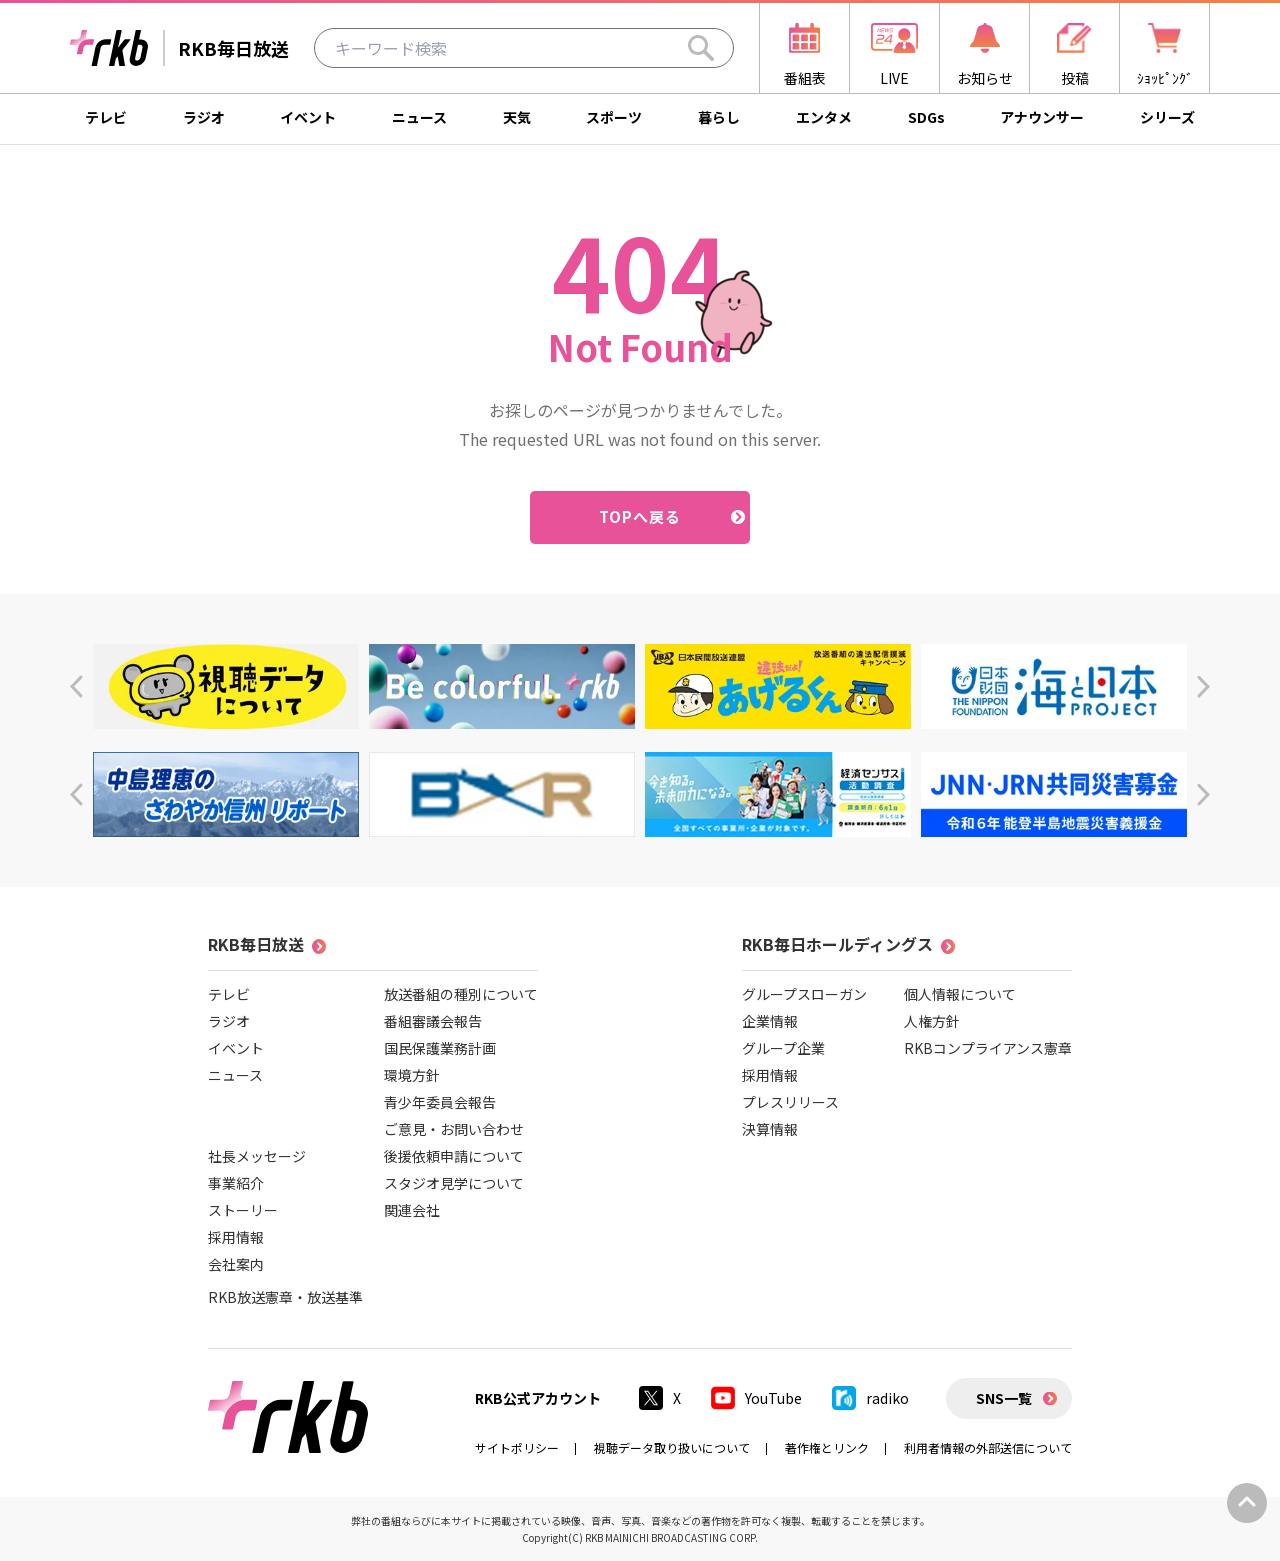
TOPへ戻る (640, 516)
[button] (76, 686)
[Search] (701, 48)
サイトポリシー (517, 1447)
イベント (308, 117)
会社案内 (236, 1264)
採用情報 (236, 1237)
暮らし (719, 117)
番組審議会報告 (433, 1021)
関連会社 (412, 1210)
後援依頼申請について (454, 1156)
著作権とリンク (827, 1447)
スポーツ (614, 117)
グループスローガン (804, 994)
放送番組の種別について (461, 994)
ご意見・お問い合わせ (454, 1129)
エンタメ (824, 117)
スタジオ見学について (454, 1183)
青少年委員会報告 (440, 1102)
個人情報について (960, 994)
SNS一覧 (1004, 1398)
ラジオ (204, 117)
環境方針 (412, 1075)
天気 (517, 117)
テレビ (106, 117)
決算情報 (770, 1129)
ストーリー (243, 1210)
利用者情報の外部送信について (988, 1447)
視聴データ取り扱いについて (672, 1447)
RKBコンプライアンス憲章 (988, 1048)
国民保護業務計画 (440, 1048)
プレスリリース (790, 1102)
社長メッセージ (257, 1156)
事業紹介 (236, 1183)
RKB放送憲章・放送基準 (285, 1297)
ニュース (419, 117)
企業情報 (770, 1021)
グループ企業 (783, 1048)
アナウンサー (1042, 117)
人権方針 (932, 1021)
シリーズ (1167, 117)
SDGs (926, 117)
